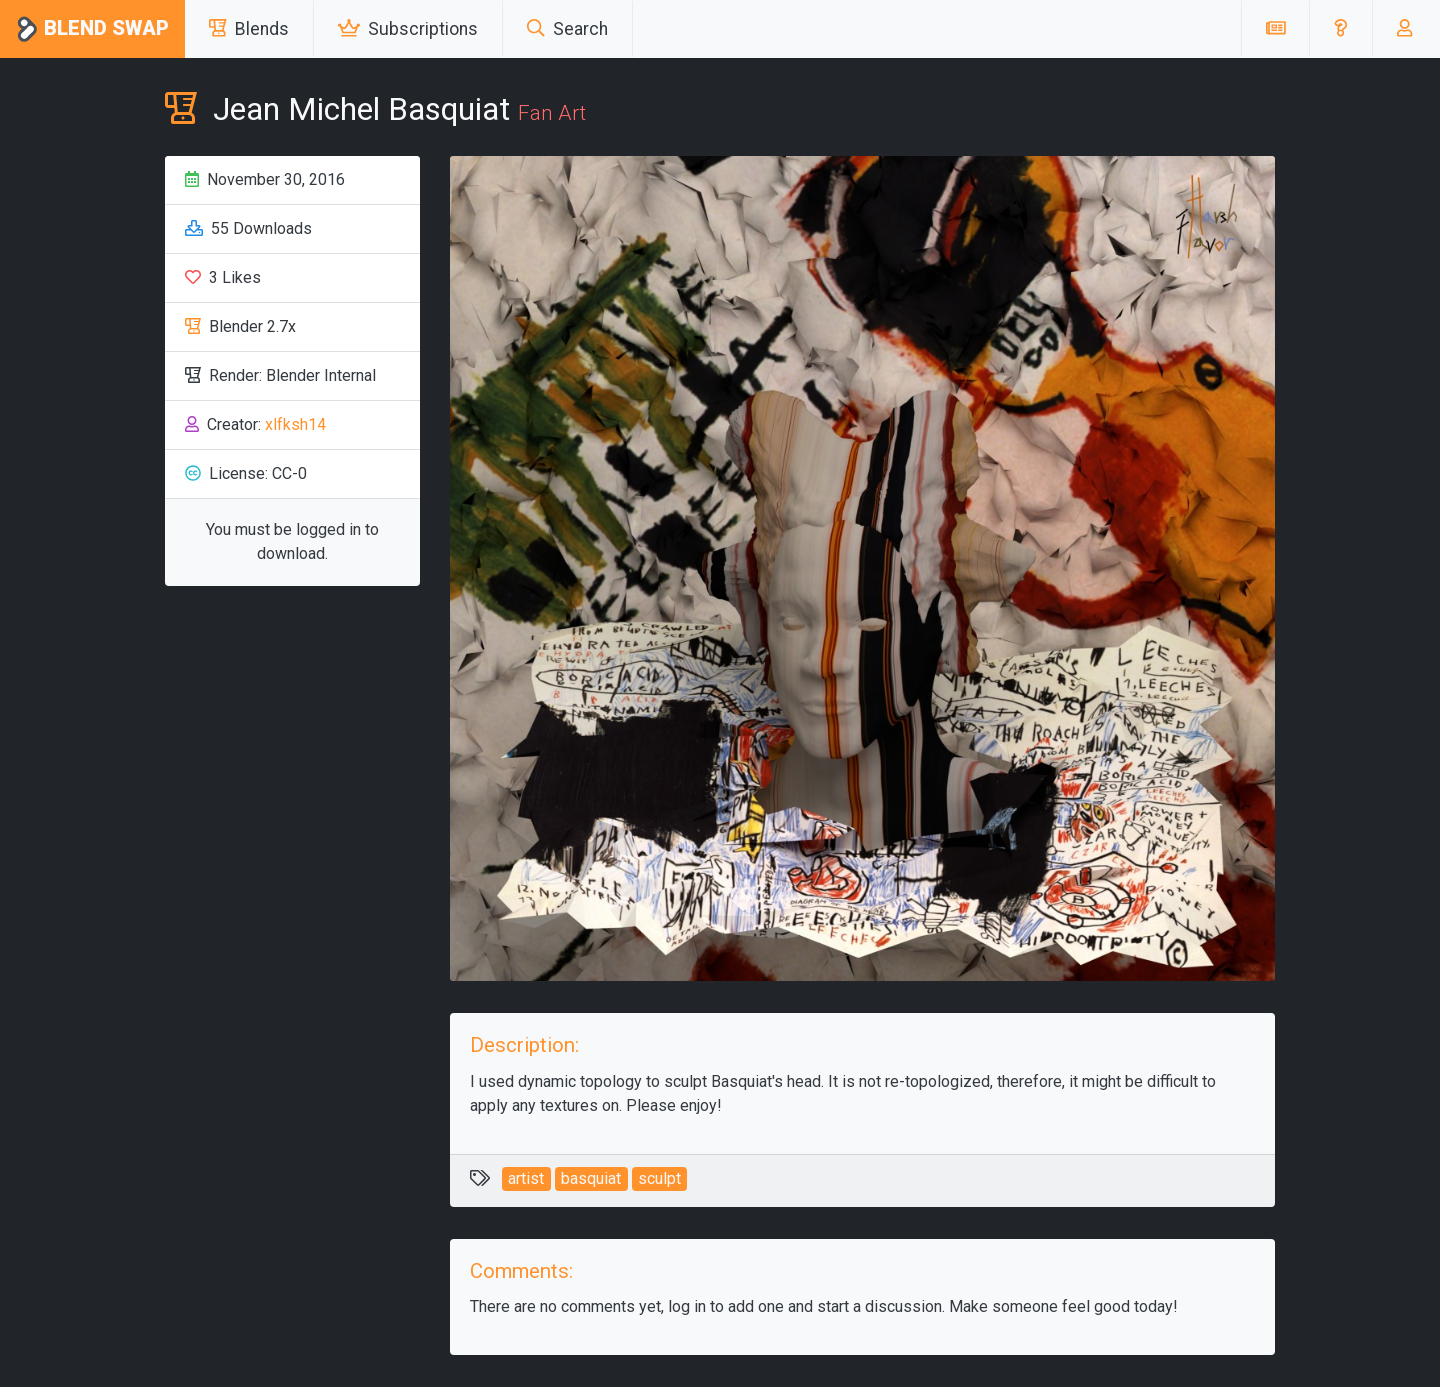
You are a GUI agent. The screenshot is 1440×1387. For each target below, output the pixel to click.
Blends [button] (249, 29)
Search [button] (567, 29)
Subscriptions (408, 29)
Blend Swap (92, 29)
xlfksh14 (295, 424)
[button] (1340, 29)
